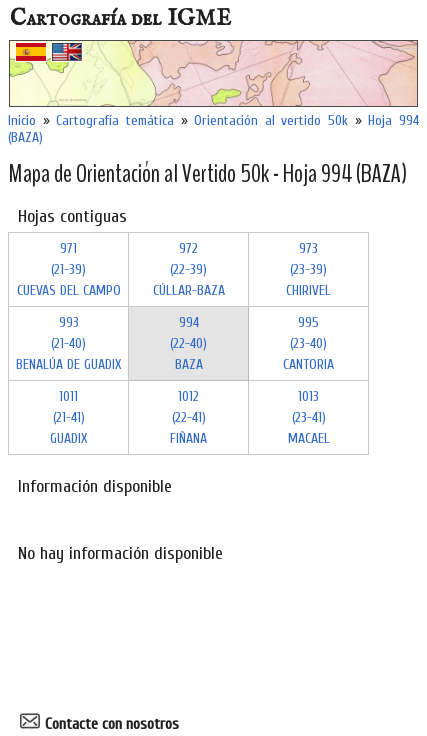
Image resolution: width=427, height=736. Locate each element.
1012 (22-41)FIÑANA (188, 417)
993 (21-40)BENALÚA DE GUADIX (68, 343)
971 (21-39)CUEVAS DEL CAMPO (69, 269)
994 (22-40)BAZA (188, 343)
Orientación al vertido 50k (271, 120)
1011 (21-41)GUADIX (68, 417)
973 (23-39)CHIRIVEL (308, 269)
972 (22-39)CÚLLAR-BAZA (189, 269)
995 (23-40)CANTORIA (308, 343)
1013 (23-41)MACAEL (309, 417)
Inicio (22, 120)
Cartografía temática (115, 120)
